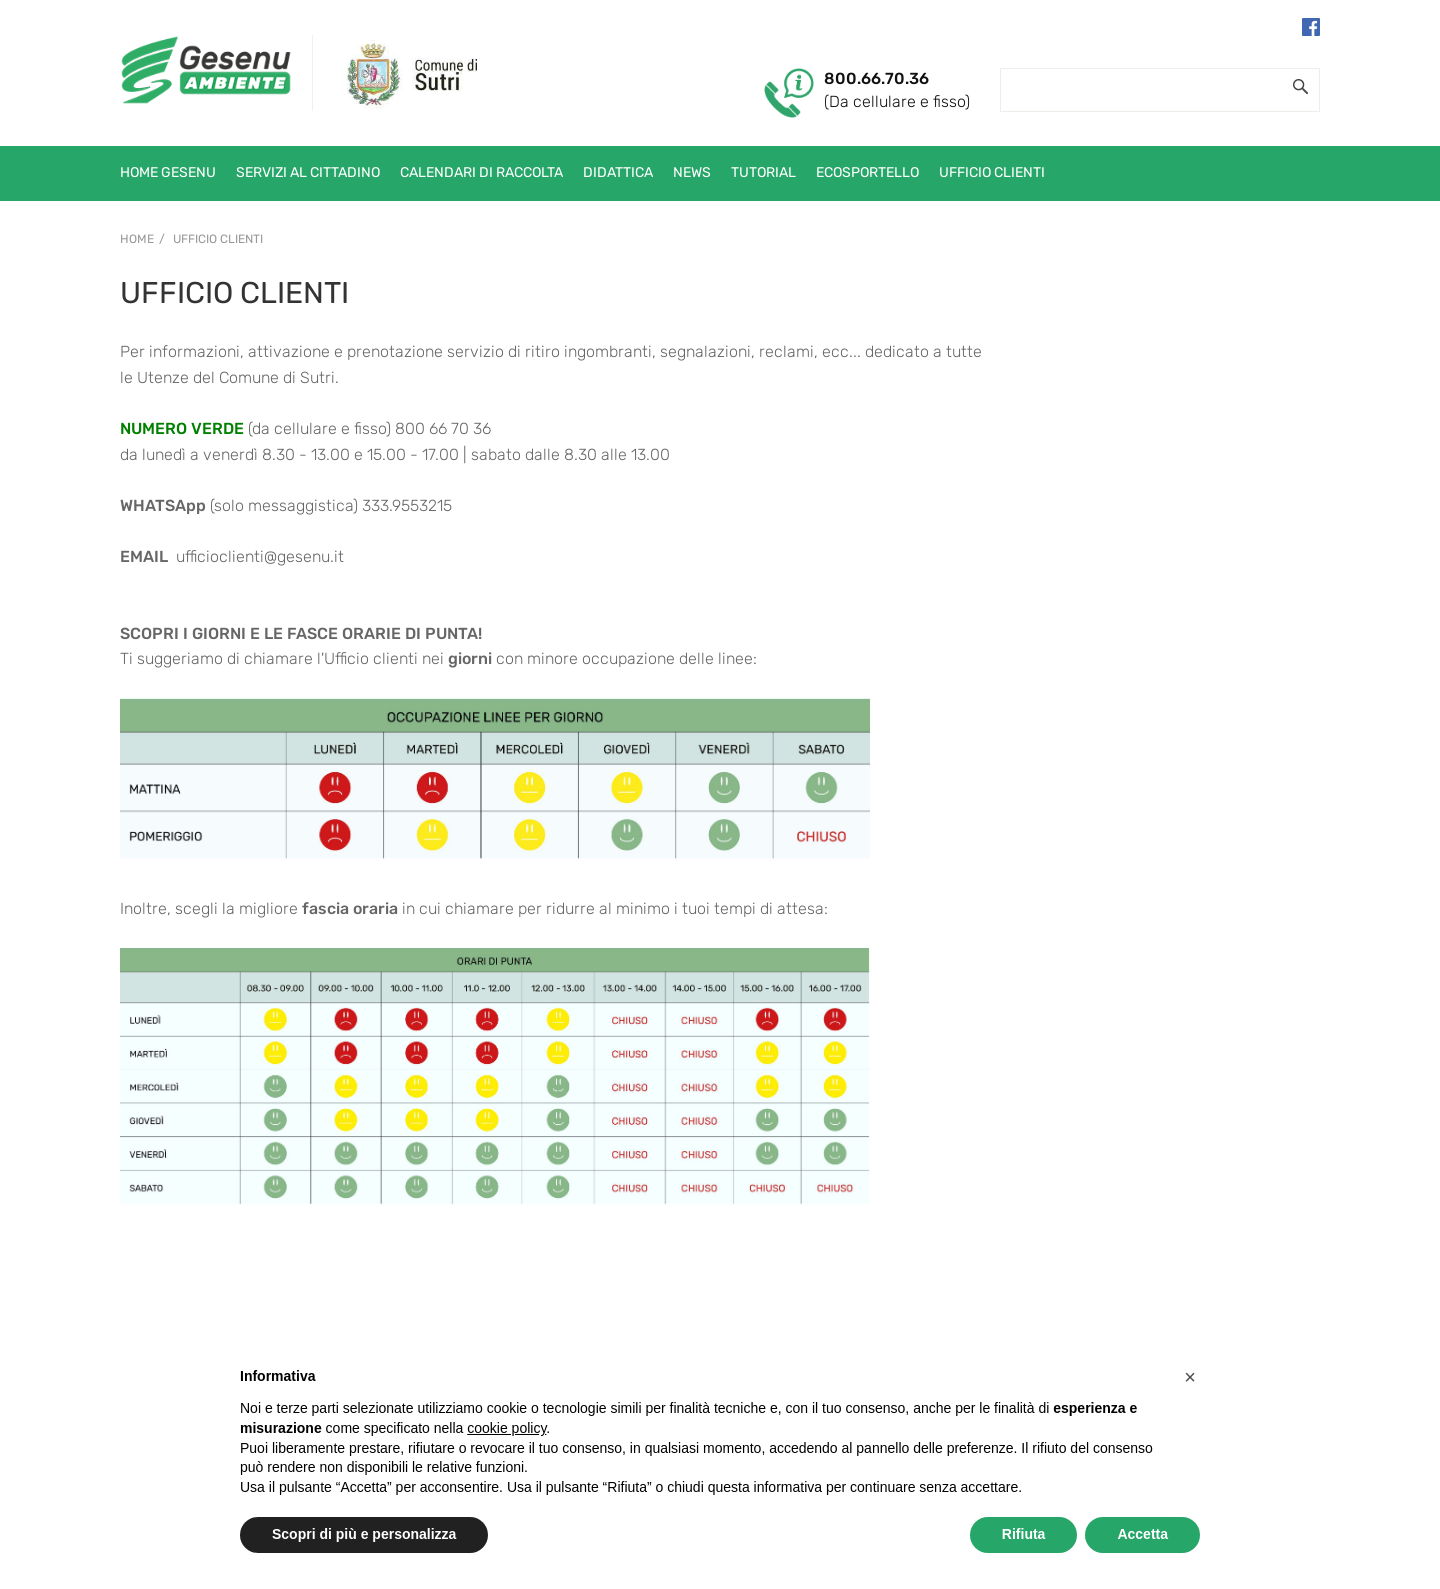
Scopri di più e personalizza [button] (364, 1534)
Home (137, 239)
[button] (1190, 1377)
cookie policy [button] (506, 1428)
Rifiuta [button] (1024, 1534)
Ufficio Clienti (218, 239)
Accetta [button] (1142, 1534)
